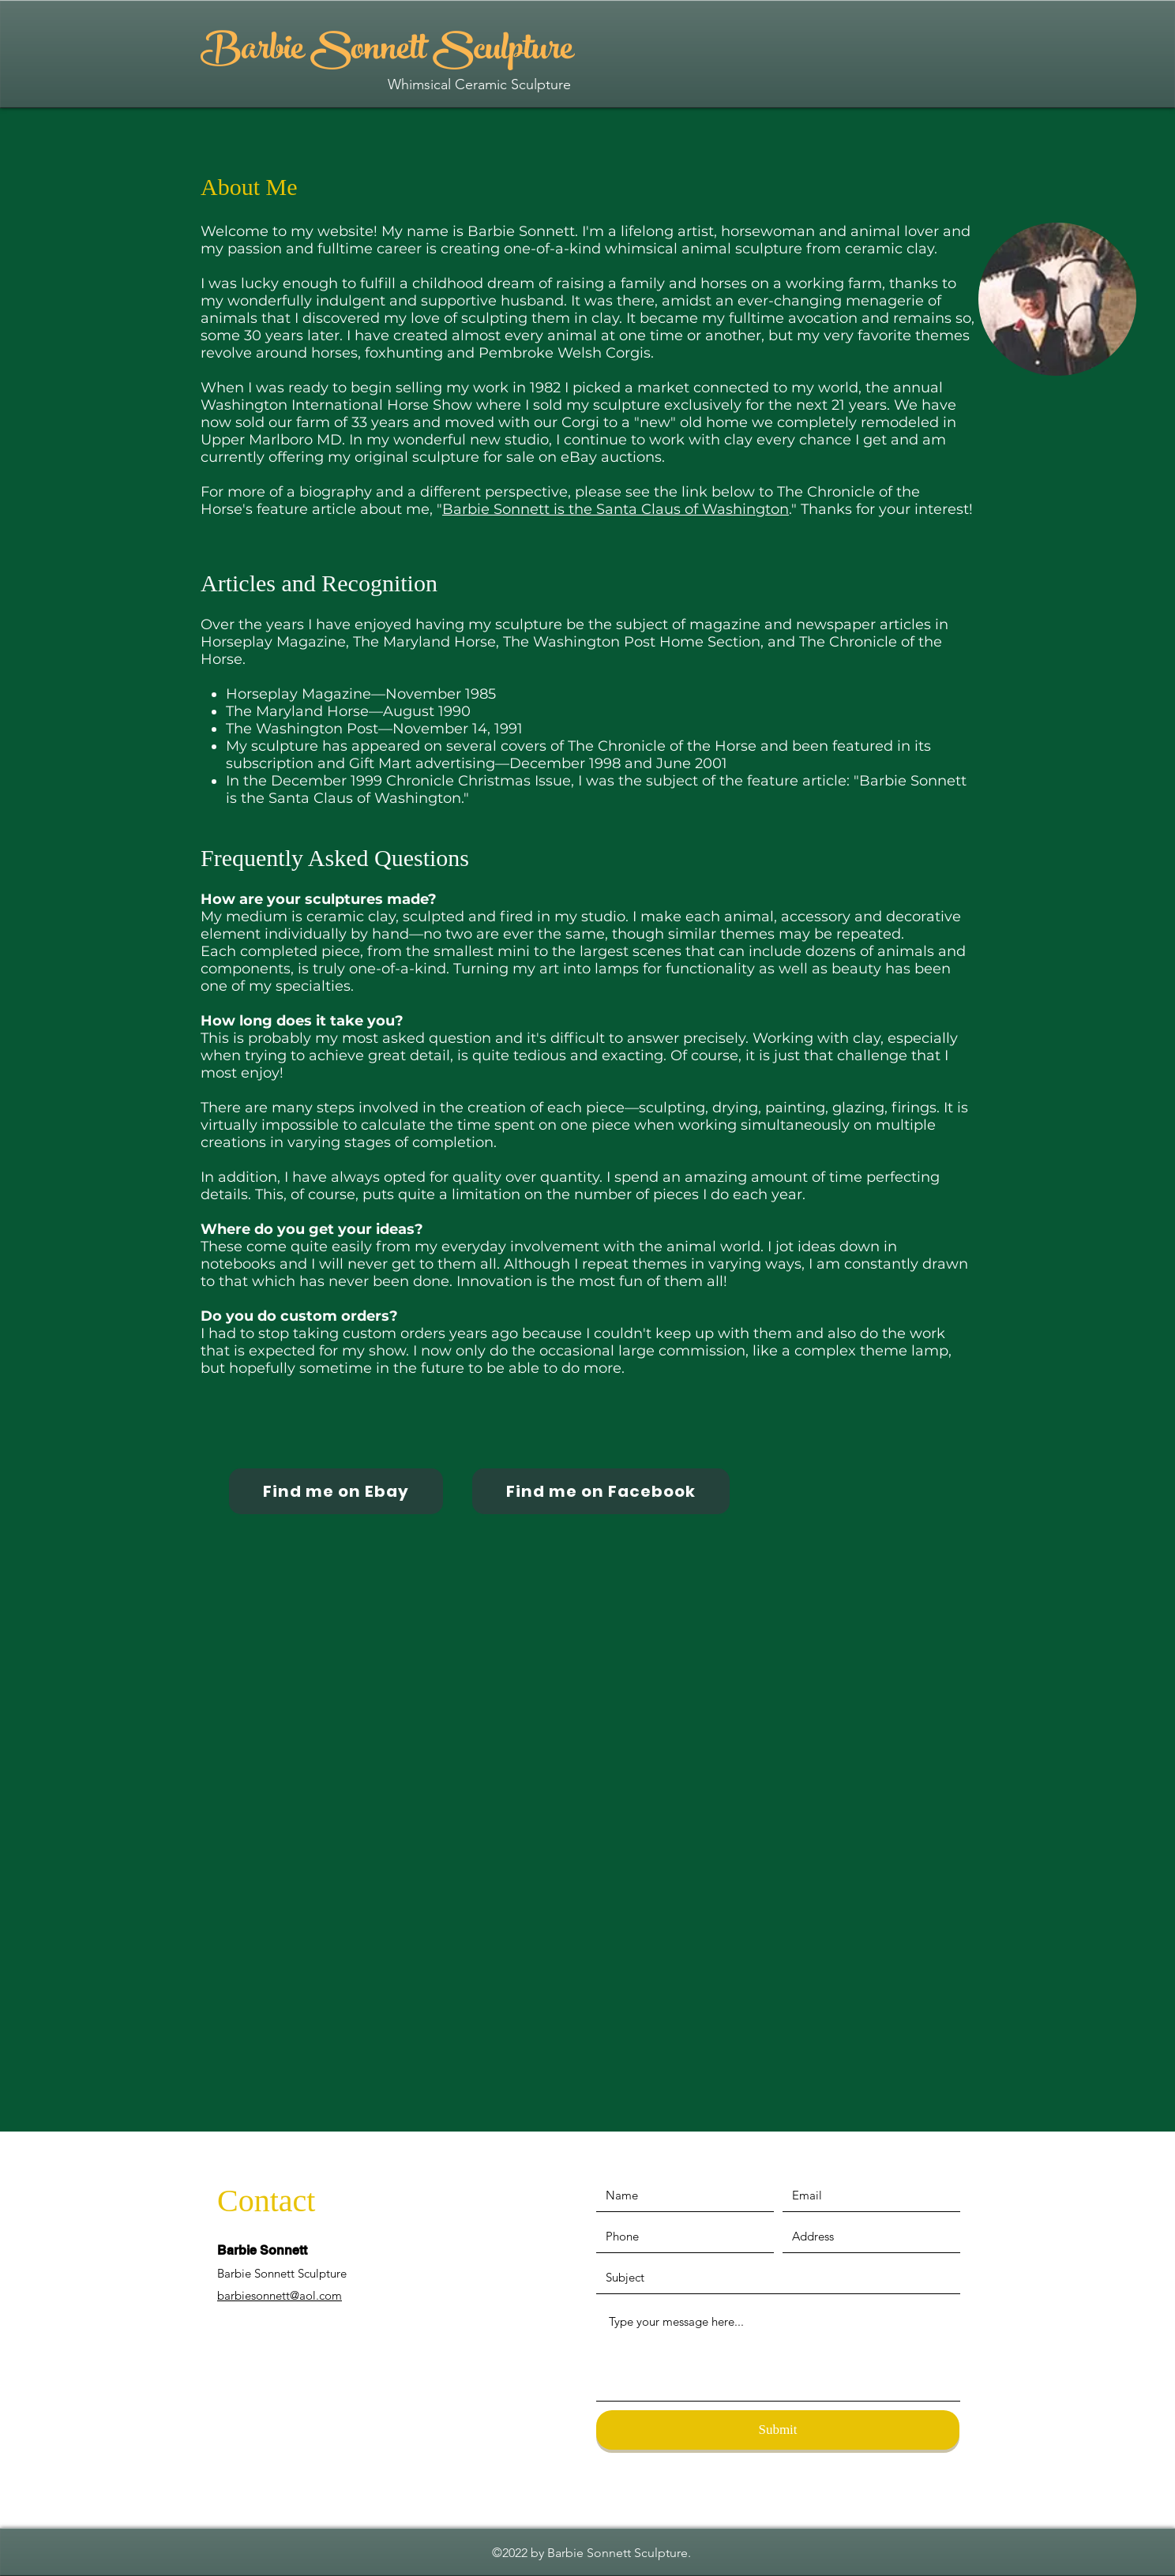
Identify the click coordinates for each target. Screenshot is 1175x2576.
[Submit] (777, 2430)
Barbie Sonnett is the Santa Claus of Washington (615, 509)
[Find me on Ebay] (336, 1491)
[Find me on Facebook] (601, 1491)
